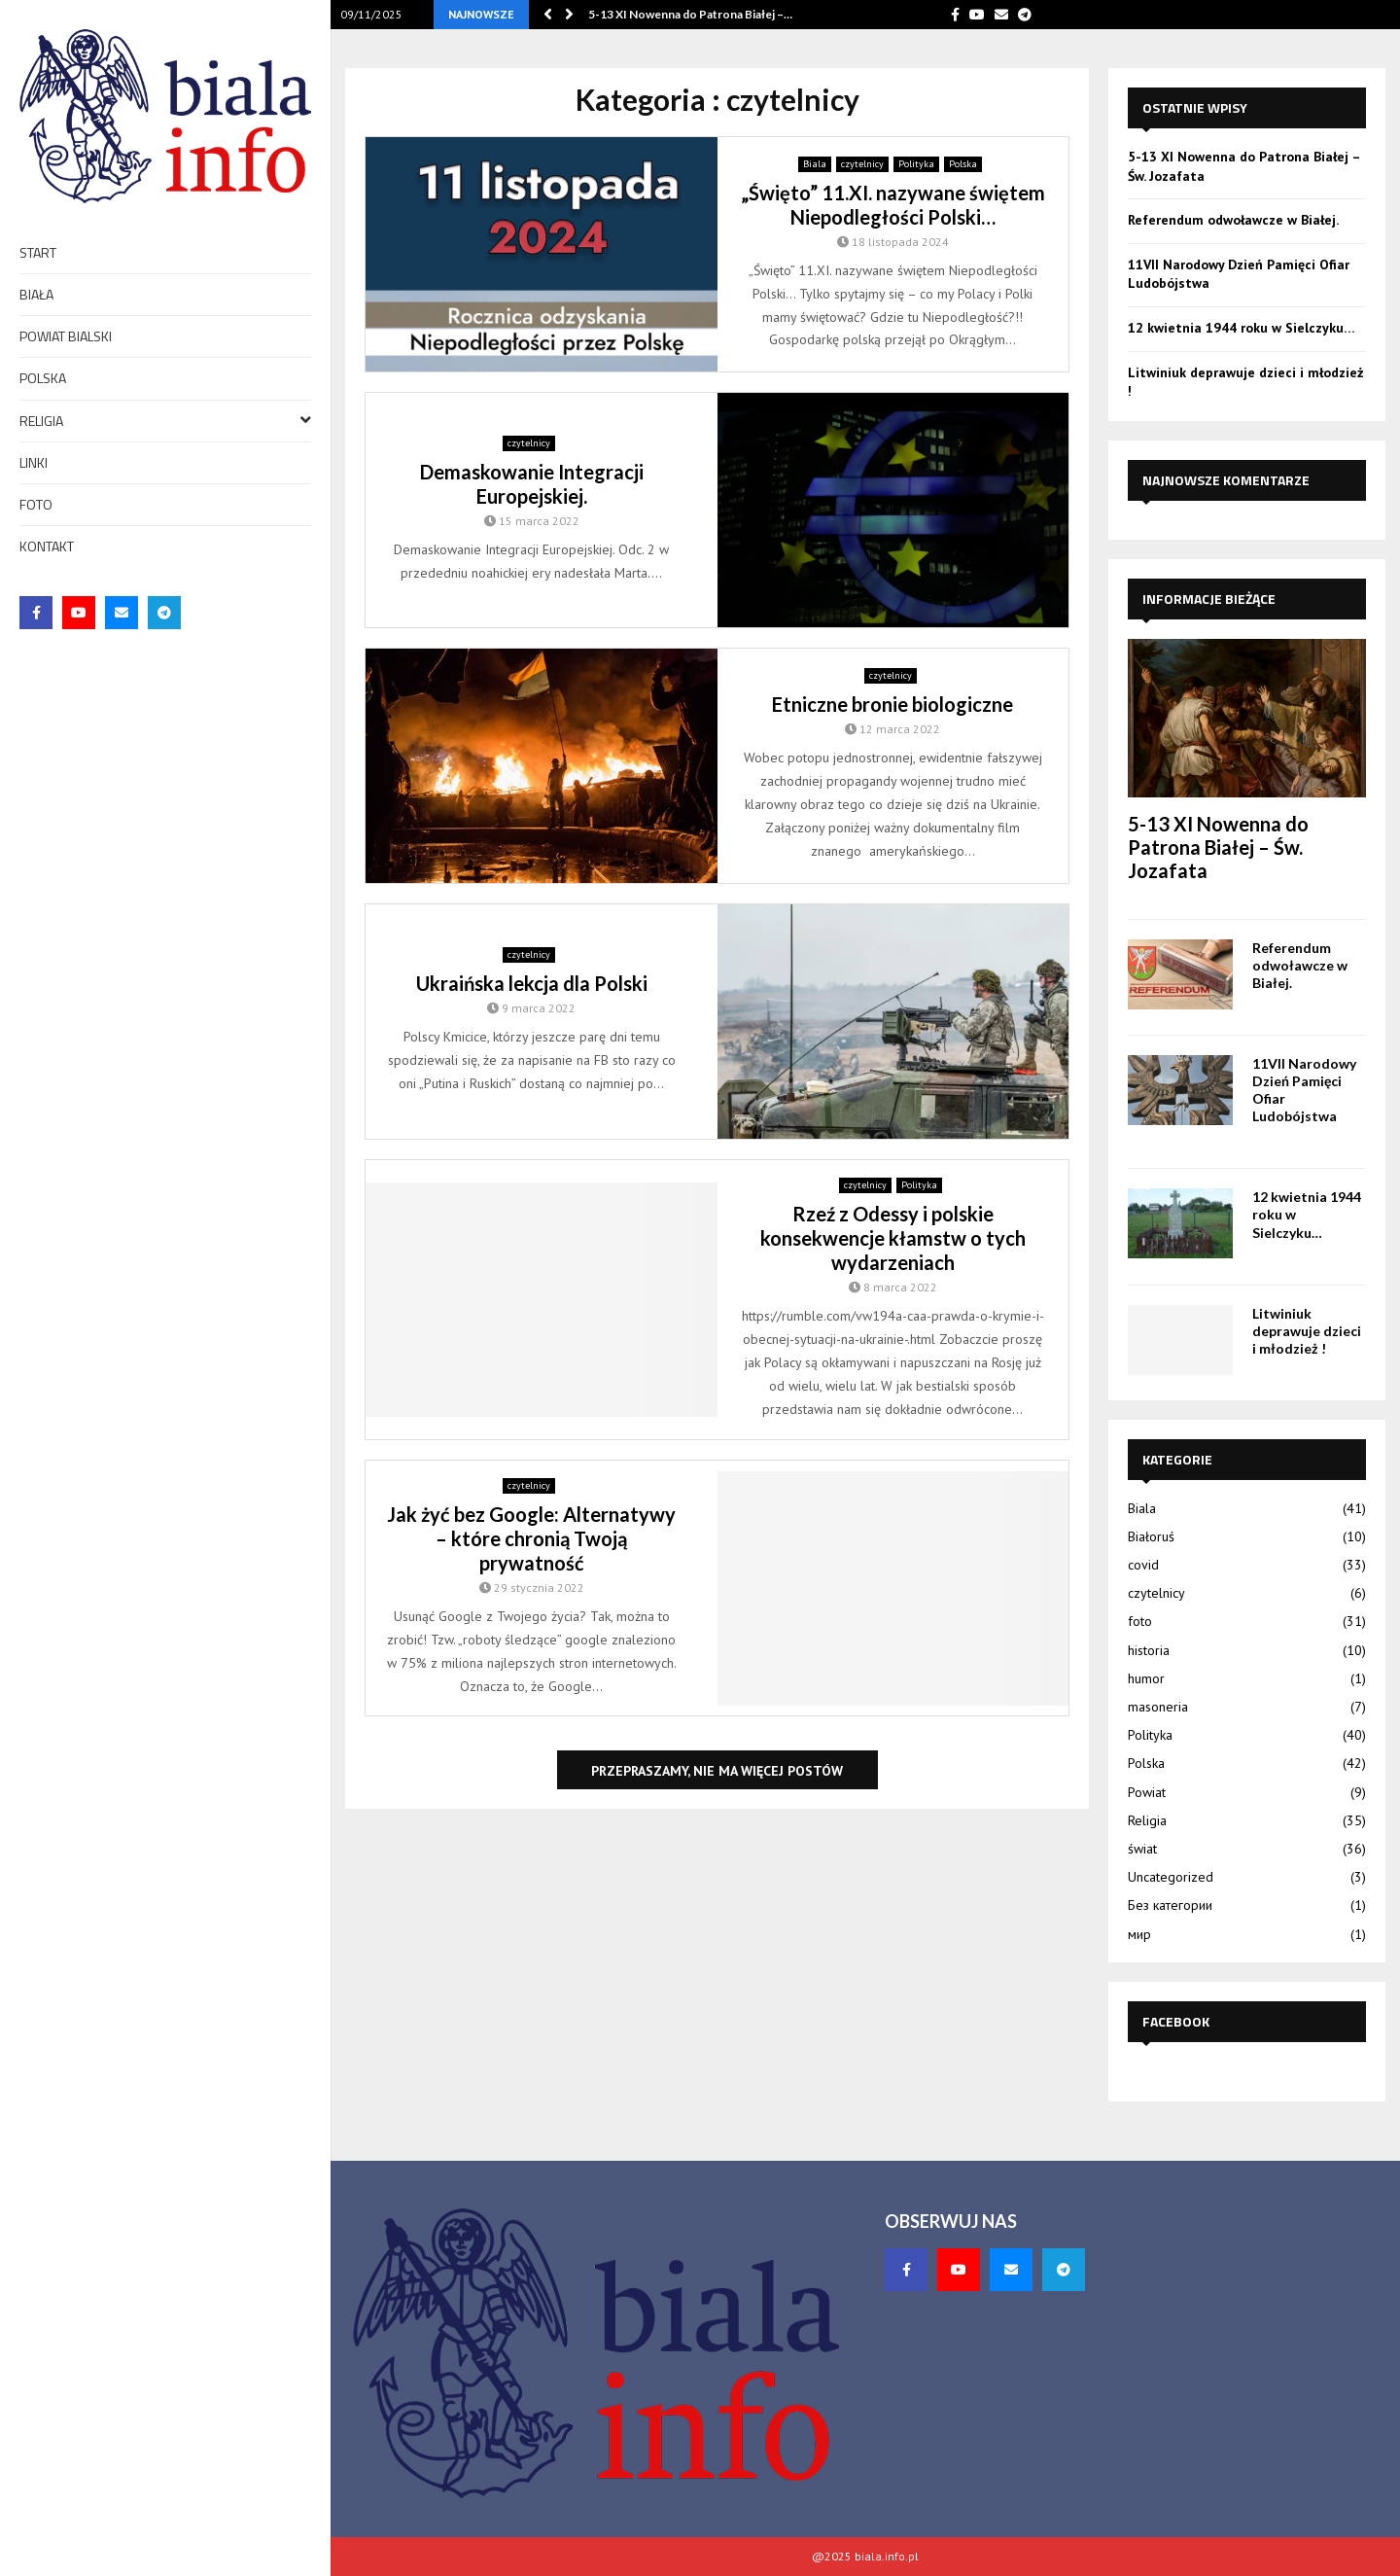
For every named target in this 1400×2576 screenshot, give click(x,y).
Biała (36, 294)
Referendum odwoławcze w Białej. (1233, 220)
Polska (42, 378)
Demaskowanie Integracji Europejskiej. (532, 484)
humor (1146, 1678)
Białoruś (1151, 1536)
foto (35, 504)
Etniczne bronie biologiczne (892, 704)
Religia (165, 420)
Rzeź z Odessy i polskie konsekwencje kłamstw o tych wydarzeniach (893, 1238)
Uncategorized (1170, 1877)
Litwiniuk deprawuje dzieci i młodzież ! (1306, 1331)
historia (1149, 1650)
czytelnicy (862, 164)
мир (1139, 1934)
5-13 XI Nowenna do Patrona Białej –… (690, 14)
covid (1143, 1564)
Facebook (1175, 2021)
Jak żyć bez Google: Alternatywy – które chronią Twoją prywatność (531, 1538)
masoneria (1158, 1706)
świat (1142, 1848)
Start (37, 252)
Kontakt (46, 546)
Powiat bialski (65, 336)
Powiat (1147, 1792)
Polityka (916, 164)
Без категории (1170, 1905)
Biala (814, 164)
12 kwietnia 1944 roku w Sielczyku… (1241, 327)
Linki (33, 462)
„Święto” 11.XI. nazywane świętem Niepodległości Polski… (893, 205)
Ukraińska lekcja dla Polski (532, 983)
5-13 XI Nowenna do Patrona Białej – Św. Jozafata (1218, 847)
